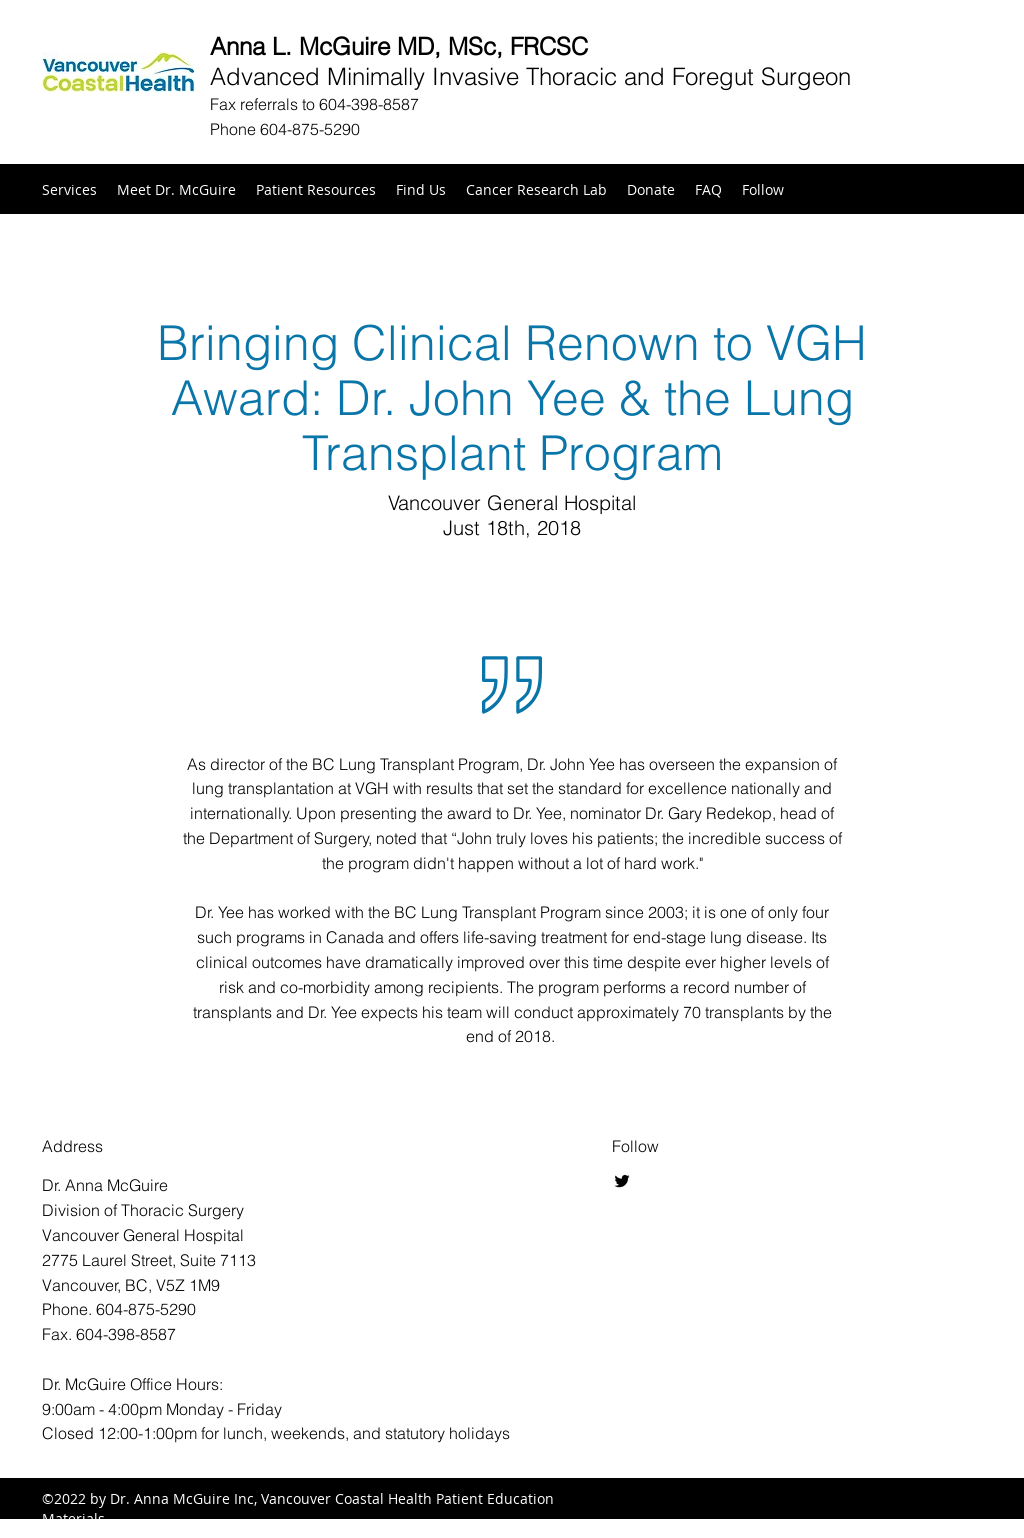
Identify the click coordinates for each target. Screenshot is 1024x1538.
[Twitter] (622, 1181)
